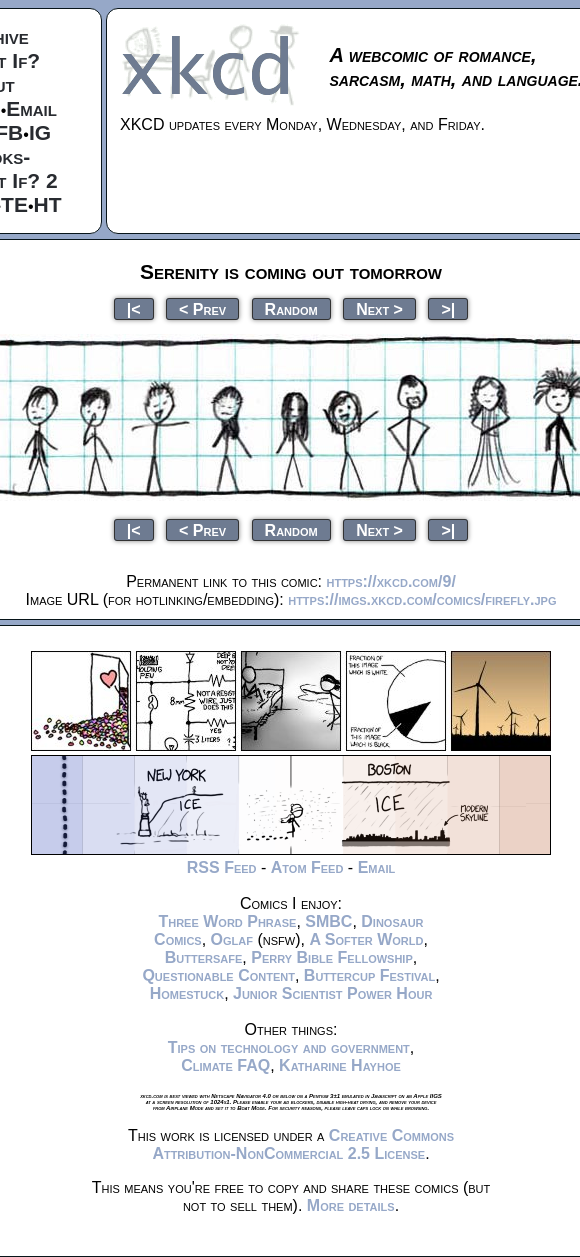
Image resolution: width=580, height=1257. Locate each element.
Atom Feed (307, 867)
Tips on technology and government (289, 1047)
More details (351, 1205)
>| (448, 308)
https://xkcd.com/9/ (390, 581)
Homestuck (187, 993)
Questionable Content (218, 975)
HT (48, 204)
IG (40, 132)
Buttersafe (204, 957)
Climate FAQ (225, 1065)
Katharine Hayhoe (340, 1065)
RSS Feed (222, 867)
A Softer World (366, 939)
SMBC (328, 921)
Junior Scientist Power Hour (332, 993)
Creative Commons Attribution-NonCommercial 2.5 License (303, 1144)
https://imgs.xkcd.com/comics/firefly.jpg (422, 599)
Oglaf (232, 939)
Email (31, 108)
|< (134, 308)
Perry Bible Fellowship (332, 957)
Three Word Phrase (227, 921)
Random (291, 308)
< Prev (202, 308)
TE (14, 204)
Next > (379, 308)
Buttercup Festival (369, 975)
